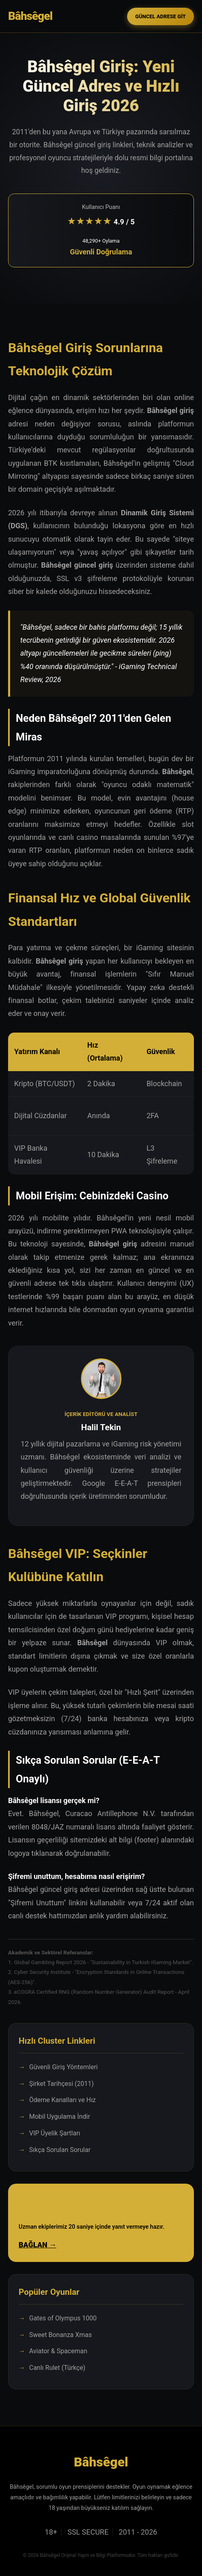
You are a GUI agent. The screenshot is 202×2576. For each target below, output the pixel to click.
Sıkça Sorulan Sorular (60, 2150)
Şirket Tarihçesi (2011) (61, 2083)
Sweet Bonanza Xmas (60, 2335)
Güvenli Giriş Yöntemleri (63, 2067)
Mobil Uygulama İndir (59, 2116)
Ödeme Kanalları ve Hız (62, 2100)
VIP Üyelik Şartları (54, 2133)
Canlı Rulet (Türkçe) (57, 2368)
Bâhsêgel (30, 16)
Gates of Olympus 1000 (63, 2318)
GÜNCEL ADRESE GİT (160, 16)
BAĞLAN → (37, 2244)
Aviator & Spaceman (58, 2351)
